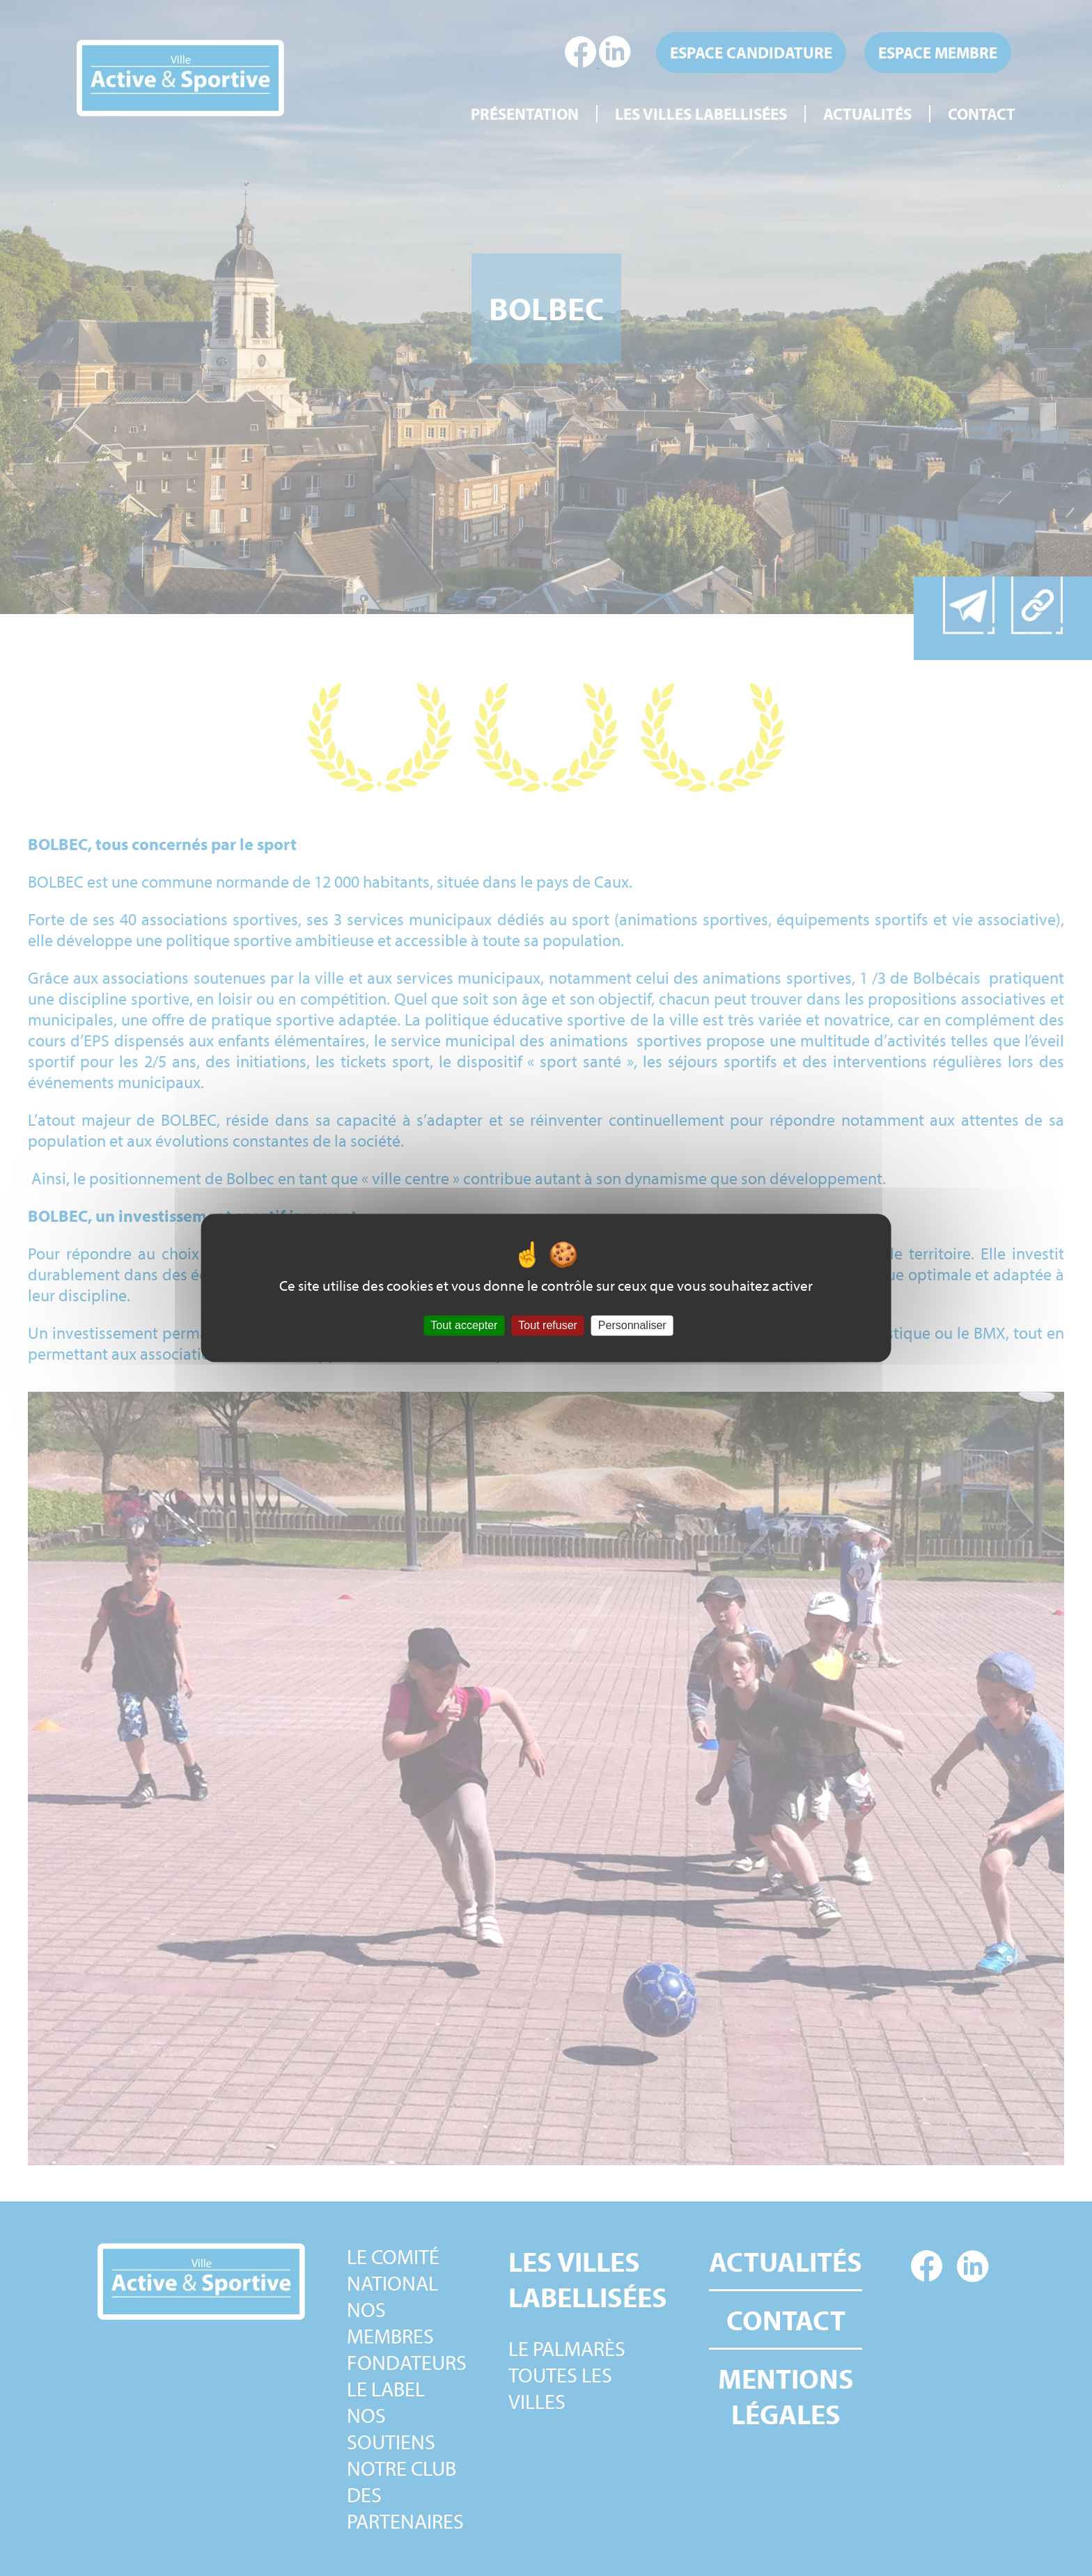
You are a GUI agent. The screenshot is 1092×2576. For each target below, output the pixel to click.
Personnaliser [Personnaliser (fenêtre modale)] (632, 1325)
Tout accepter (463, 1325)
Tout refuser (547, 1325)
